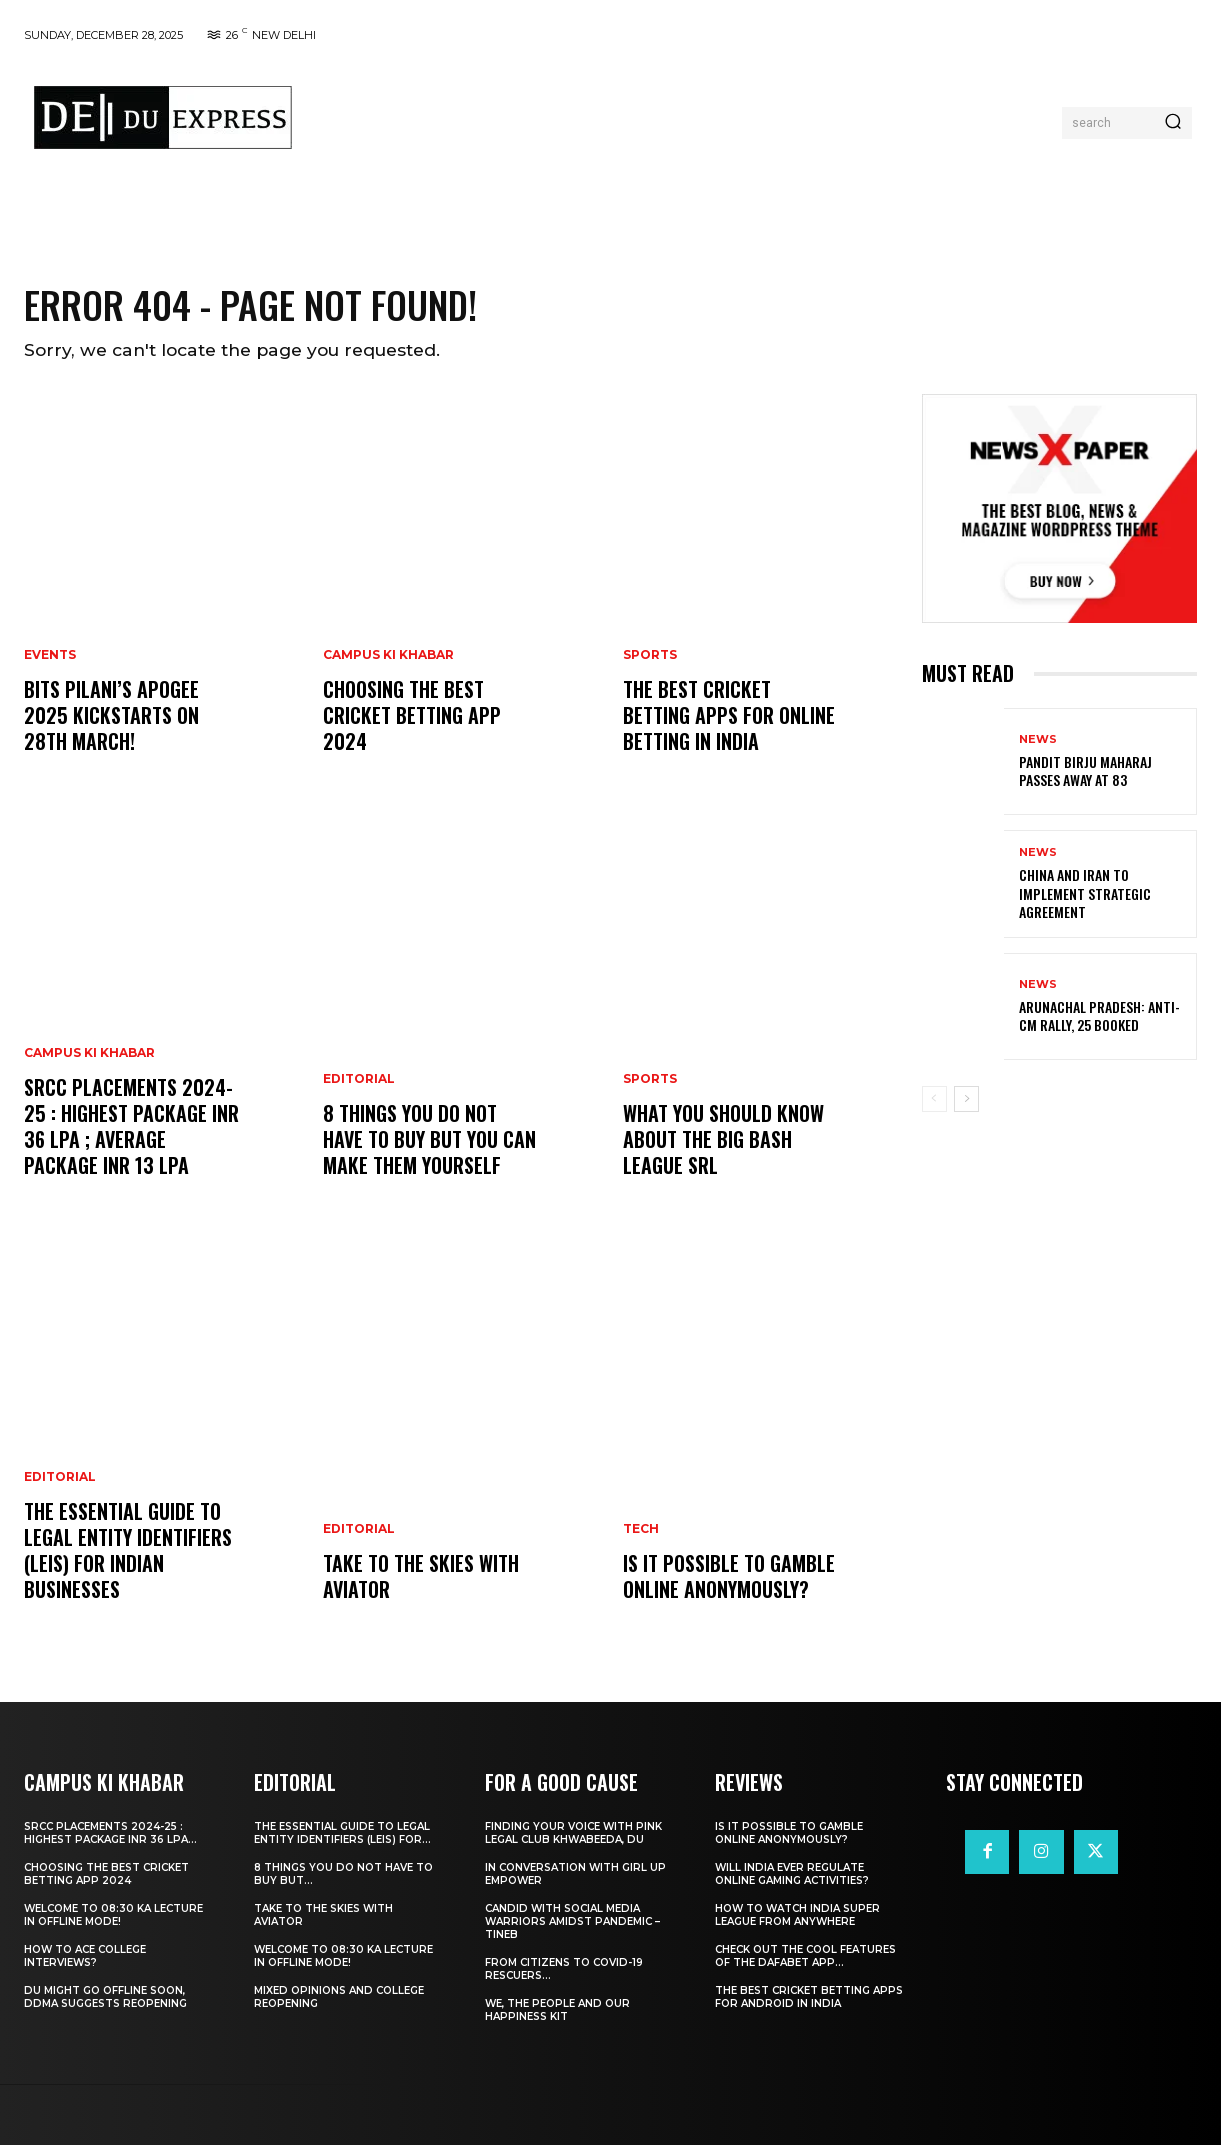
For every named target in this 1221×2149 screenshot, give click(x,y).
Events (50, 659)
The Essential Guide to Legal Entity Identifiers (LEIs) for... (342, 1837)
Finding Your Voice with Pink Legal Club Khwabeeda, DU (573, 1837)
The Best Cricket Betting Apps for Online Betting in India (729, 719)
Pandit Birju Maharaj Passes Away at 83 (1085, 774)
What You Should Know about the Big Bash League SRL (723, 1143)
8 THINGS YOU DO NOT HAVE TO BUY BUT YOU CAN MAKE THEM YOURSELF (429, 1143)
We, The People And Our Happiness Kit (557, 2014)
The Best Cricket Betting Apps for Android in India (809, 2001)
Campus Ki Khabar (89, 1057)
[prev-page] (934, 1103)
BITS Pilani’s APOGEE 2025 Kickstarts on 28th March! (111, 719)
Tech (641, 1533)
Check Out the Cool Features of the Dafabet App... (805, 1960)
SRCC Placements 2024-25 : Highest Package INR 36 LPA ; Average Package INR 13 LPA (131, 1130)
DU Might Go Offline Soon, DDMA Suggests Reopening (105, 2001)
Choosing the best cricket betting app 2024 (412, 719)
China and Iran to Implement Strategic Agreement (1085, 896)
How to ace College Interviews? (85, 1960)
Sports (650, 659)
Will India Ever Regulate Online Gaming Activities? (792, 1878)
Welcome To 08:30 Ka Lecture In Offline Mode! (113, 1919)
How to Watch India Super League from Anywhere (797, 1919)
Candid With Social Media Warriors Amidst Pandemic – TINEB (572, 1925)
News (1038, 743)
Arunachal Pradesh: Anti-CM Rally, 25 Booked (1099, 1019)
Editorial (60, 1481)
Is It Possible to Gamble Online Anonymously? (729, 1580)
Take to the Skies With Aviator (421, 1580)
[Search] (1173, 123)
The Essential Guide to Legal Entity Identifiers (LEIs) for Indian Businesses (128, 1554)
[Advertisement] (686, 118)
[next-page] (966, 1103)
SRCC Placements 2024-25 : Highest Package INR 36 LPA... (110, 1837)
